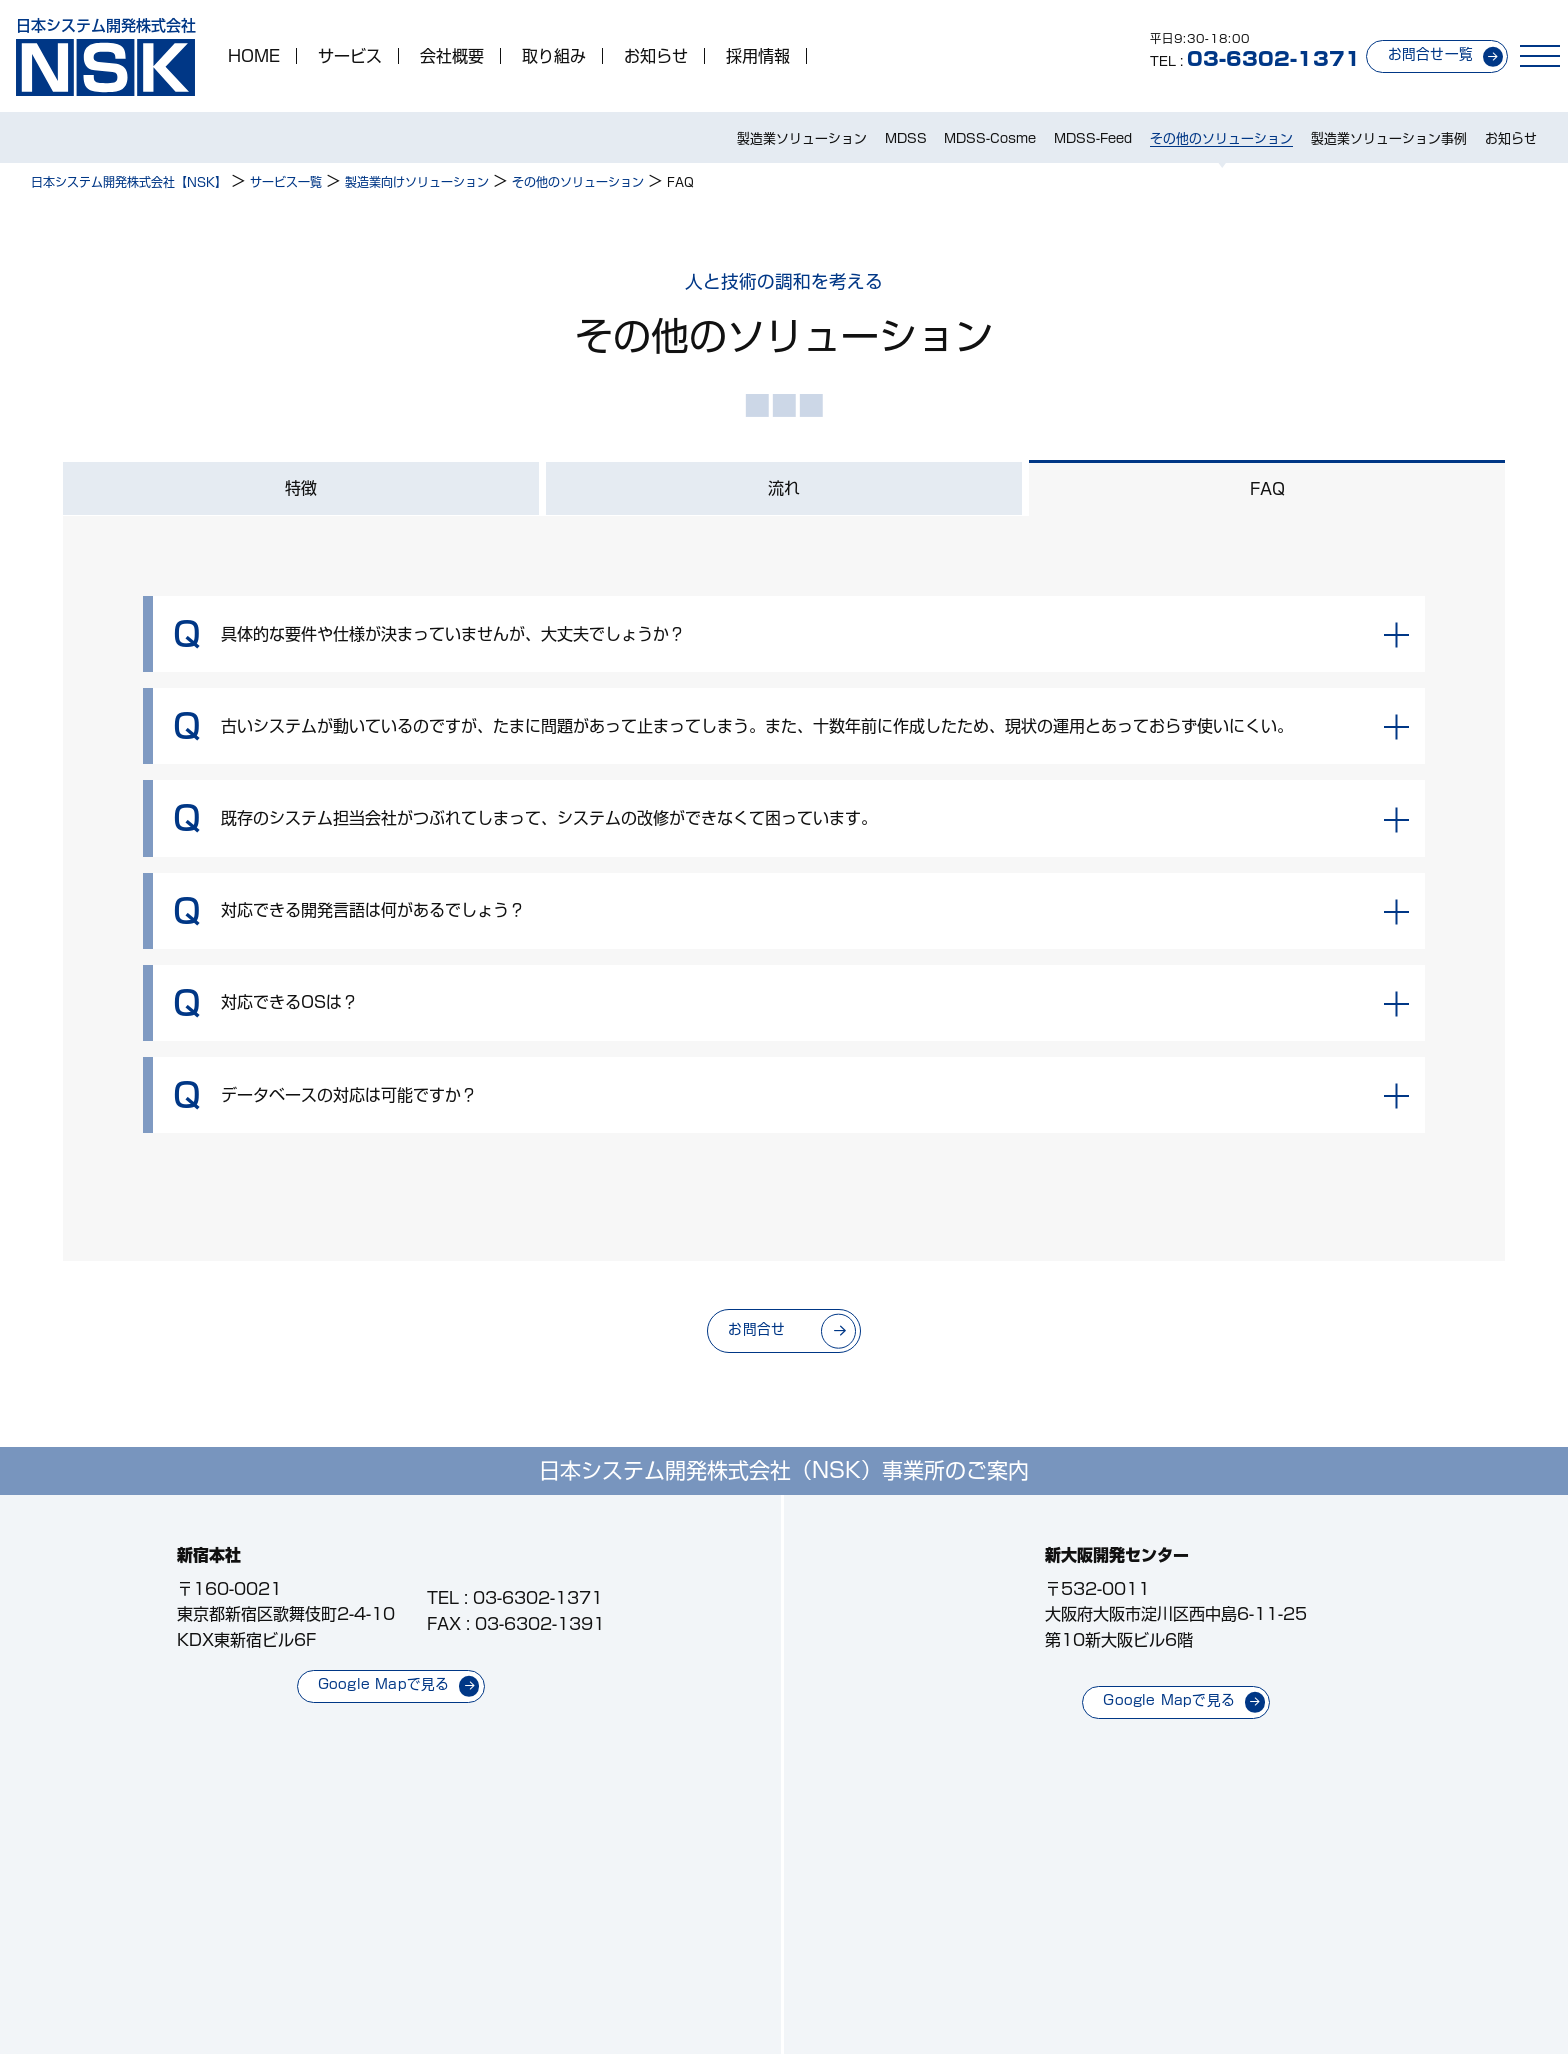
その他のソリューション (1221, 138)
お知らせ (656, 56)
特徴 (301, 488)
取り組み (554, 56)
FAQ (1267, 489)
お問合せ (756, 1329)
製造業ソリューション (802, 138)
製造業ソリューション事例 (1389, 138)
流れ (784, 488)
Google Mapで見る (384, 1684)
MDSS (906, 138)
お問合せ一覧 (1430, 54)
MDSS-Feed (1093, 138)
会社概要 (452, 56)
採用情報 (758, 56)
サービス (350, 56)
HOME (254, 56)
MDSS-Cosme (990, 138)
